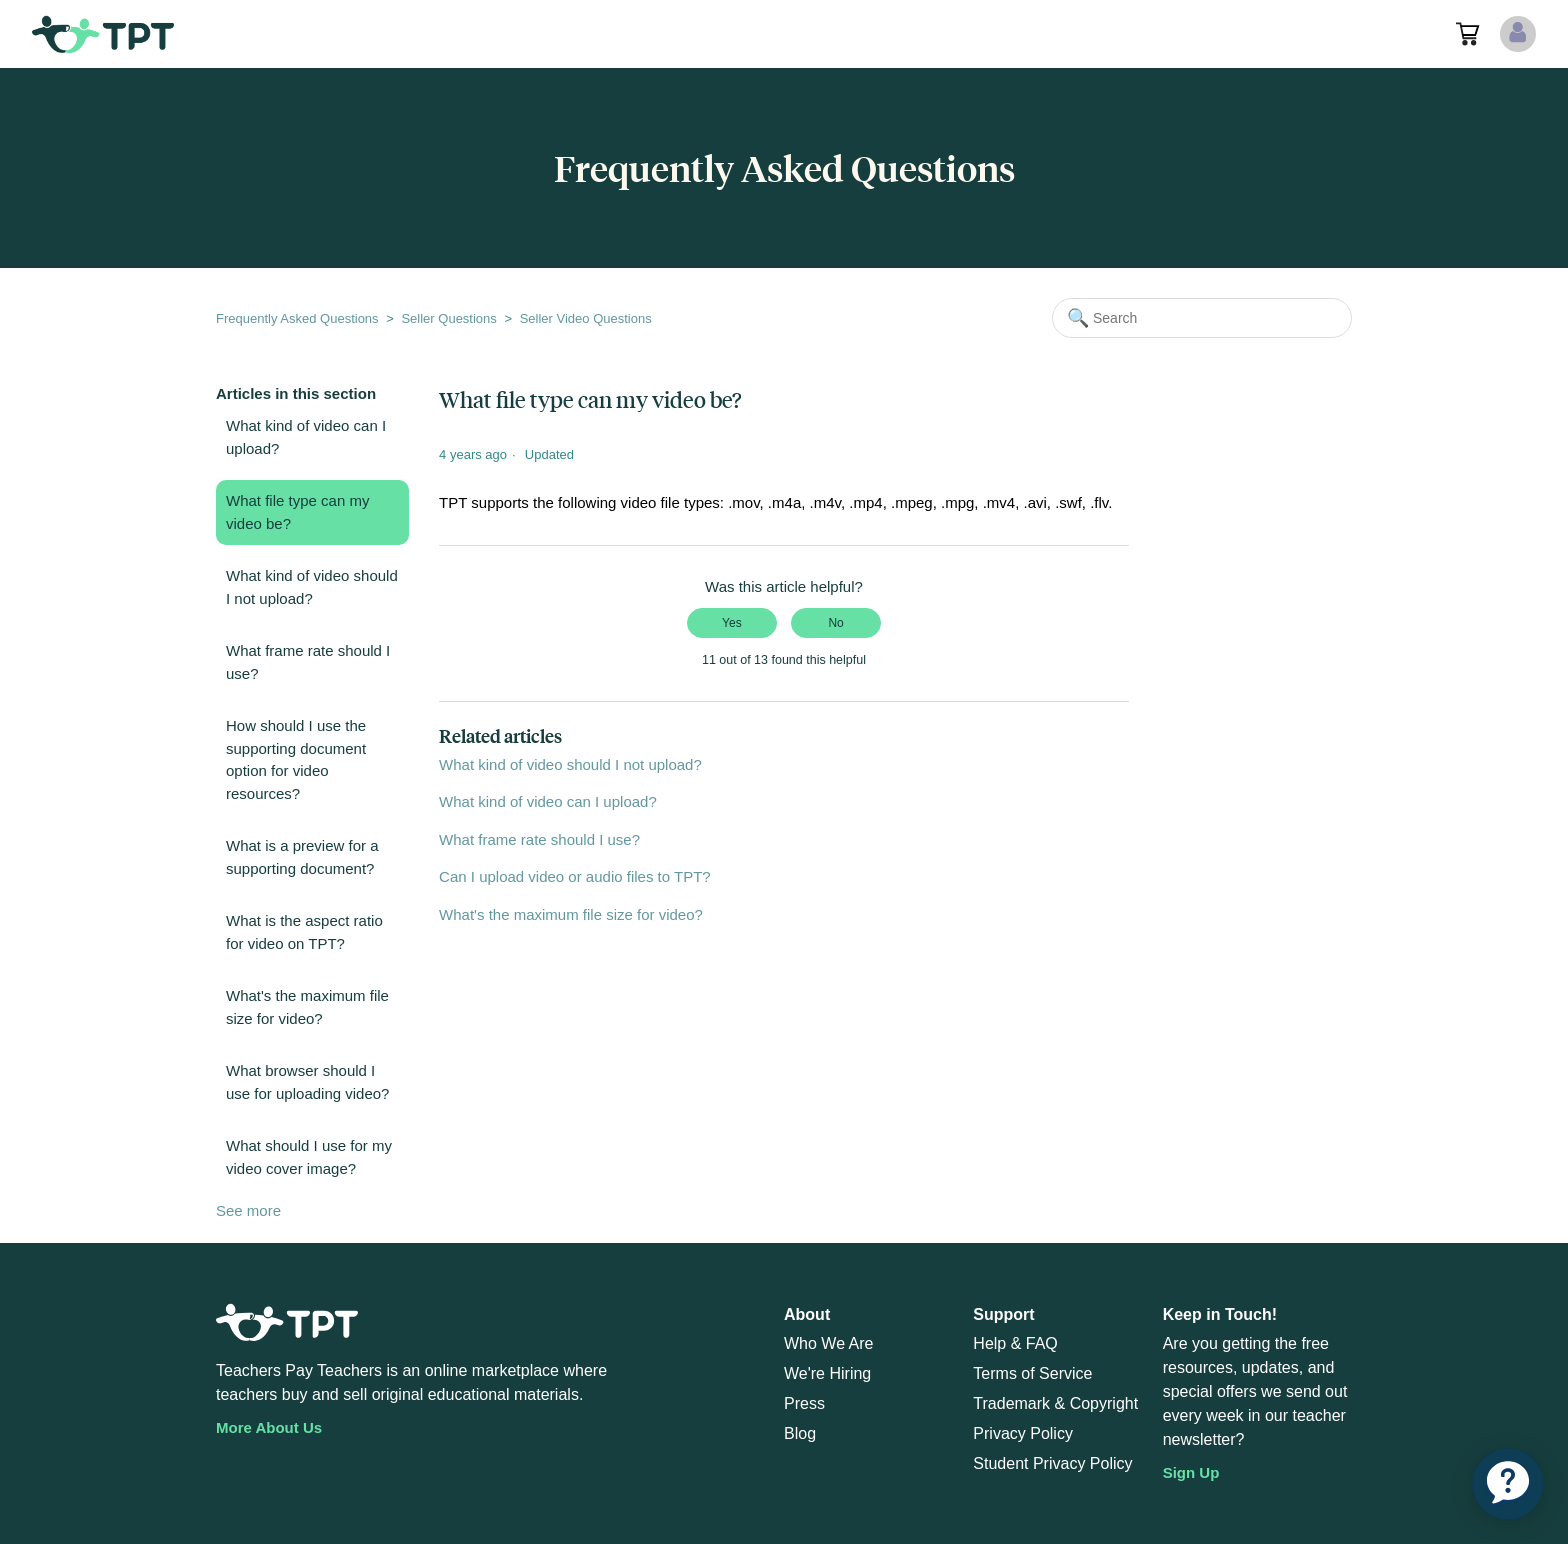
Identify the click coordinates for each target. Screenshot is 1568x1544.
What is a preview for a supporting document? (302, 857)
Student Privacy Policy (1052, 1463)
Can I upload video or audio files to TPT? (575, 876)
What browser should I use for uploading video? (307, 1082)
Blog (800, 1433)
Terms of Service (1032, 1373)
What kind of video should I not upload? (312, 587)
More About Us (269, 1427)
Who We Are (829, 1343)
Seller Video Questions (586, 318)
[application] (1508, 1484)
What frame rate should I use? (308, 662)
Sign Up (1191, 1472)
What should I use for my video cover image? (309, 1157)
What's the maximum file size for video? (307, 1007)
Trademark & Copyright (1055, 1403)
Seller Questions (448, 318)
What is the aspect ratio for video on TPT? (304, 932)
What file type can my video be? (297, 512)
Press (804, 1403)
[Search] (1202, 318)
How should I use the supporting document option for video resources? (296, 759)
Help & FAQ (1015, 1343)
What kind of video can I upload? (306, 437)
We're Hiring (827, 1373)
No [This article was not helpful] (835, 623)
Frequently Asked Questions (297, 318)
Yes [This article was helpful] (732, 623)
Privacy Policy (1023, 1433)
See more (248, 1210)
